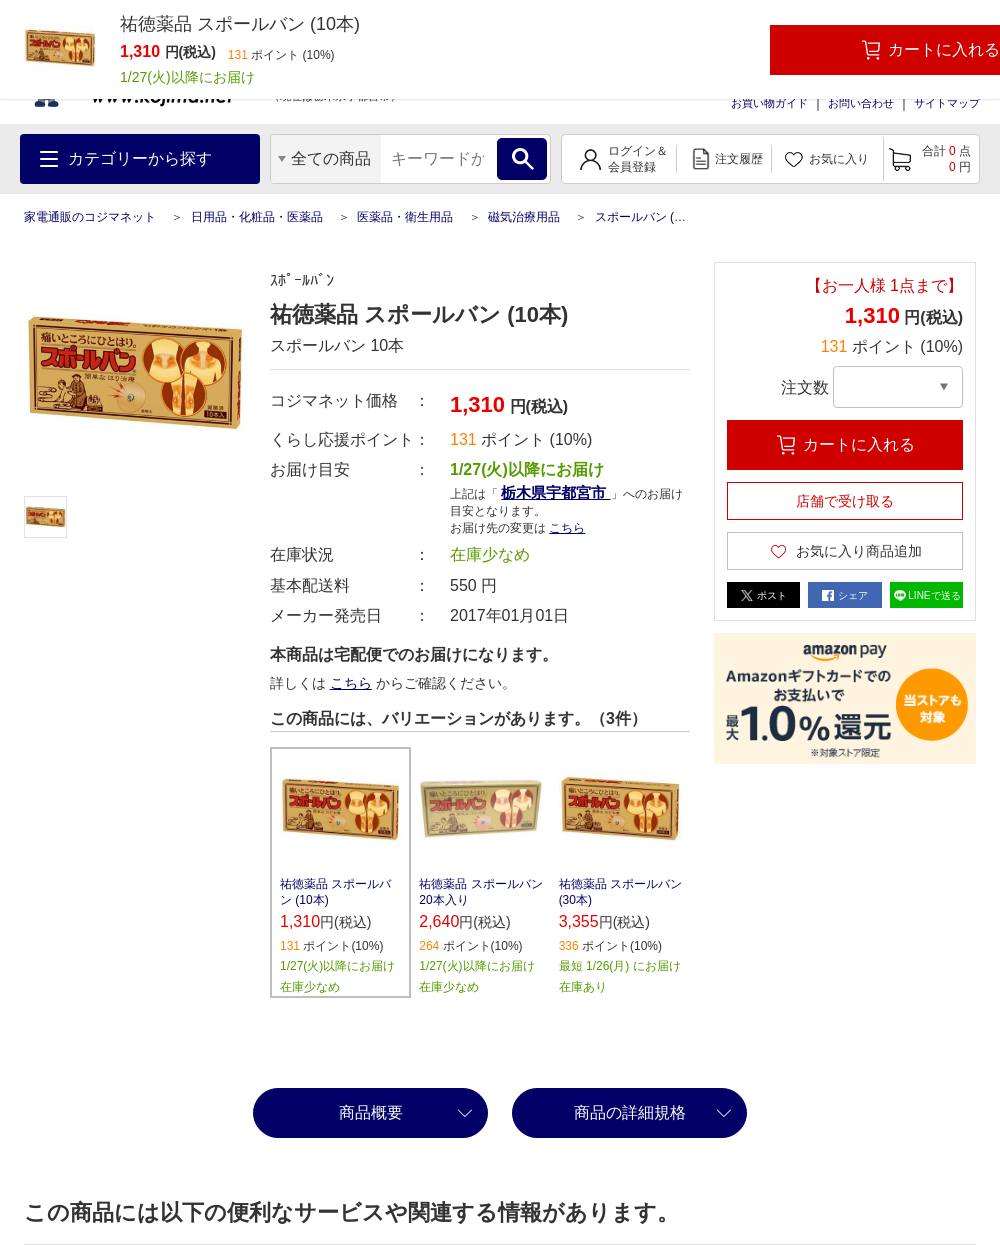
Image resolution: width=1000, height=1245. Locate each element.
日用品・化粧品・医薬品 (257, 217)
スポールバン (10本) (649, 217)
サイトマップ (947, 103)
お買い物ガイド (769, 103)
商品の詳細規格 (630, 1112)
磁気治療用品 (524, 217)
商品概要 (371, 1112)
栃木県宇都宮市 (555, 492)
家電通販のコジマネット (90, 217)
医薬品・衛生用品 (405, 217)
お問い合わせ (861, 103)
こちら (567, 528)
